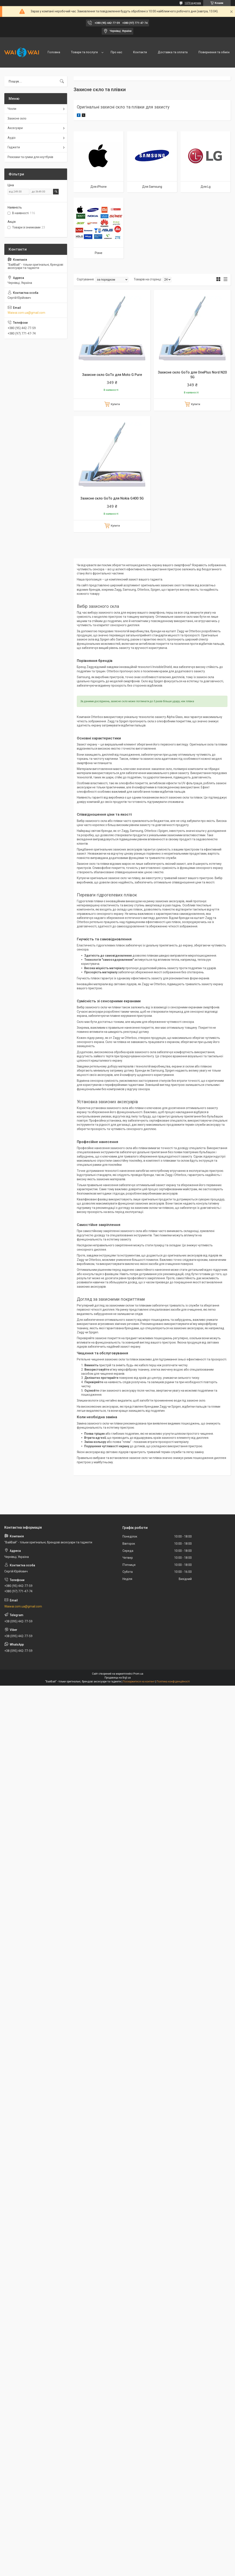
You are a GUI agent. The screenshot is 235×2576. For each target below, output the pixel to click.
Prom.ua (138, 1673)
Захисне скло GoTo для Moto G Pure (112, 375)
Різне (98, 253)
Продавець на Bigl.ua (118, 1677)
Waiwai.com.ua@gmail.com (26, 312)
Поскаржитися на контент (139, 1681)
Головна (54, 52)
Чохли (12, 108)
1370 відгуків (193, 3)
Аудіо (12, 137)
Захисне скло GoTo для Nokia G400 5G (112, 498)
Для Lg (206, 186)
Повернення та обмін (214, 52)
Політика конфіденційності (173, 1681)
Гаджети (14, 147)
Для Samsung (152, 186)
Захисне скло (17, 118)
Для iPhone (98, 186)
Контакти (140, 52)
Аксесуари (15, 128)
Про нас (116, 52)
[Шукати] (62, 81)
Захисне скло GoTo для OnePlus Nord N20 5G (192, 374)
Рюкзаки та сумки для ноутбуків (30, 157)
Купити (115, 404)
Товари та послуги (84, 52)
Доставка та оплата (173, 52)
